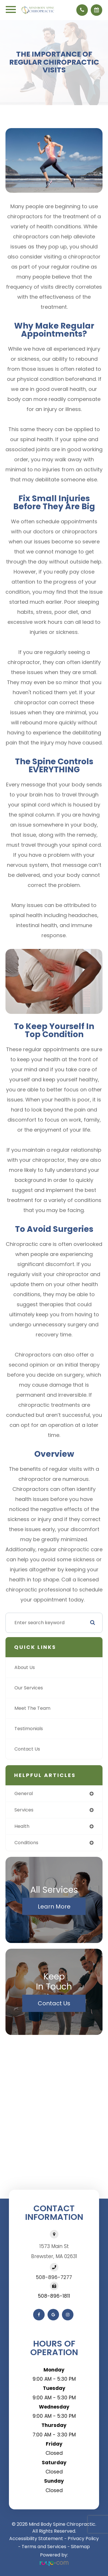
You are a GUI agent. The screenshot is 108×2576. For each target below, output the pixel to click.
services (23, 1810)
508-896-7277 (54, 2277)
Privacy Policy (83, 2538)
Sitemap (80, 2546)
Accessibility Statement (36, 2538)
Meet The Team (32, 1708)
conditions (26, 1842)
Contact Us (27, 1749)
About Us (24, 1667)
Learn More (54, 1906)
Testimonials (28, 1728)
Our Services (28, 1687)
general (23, 1793)
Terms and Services (44, 2546)
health (21, 1826)
